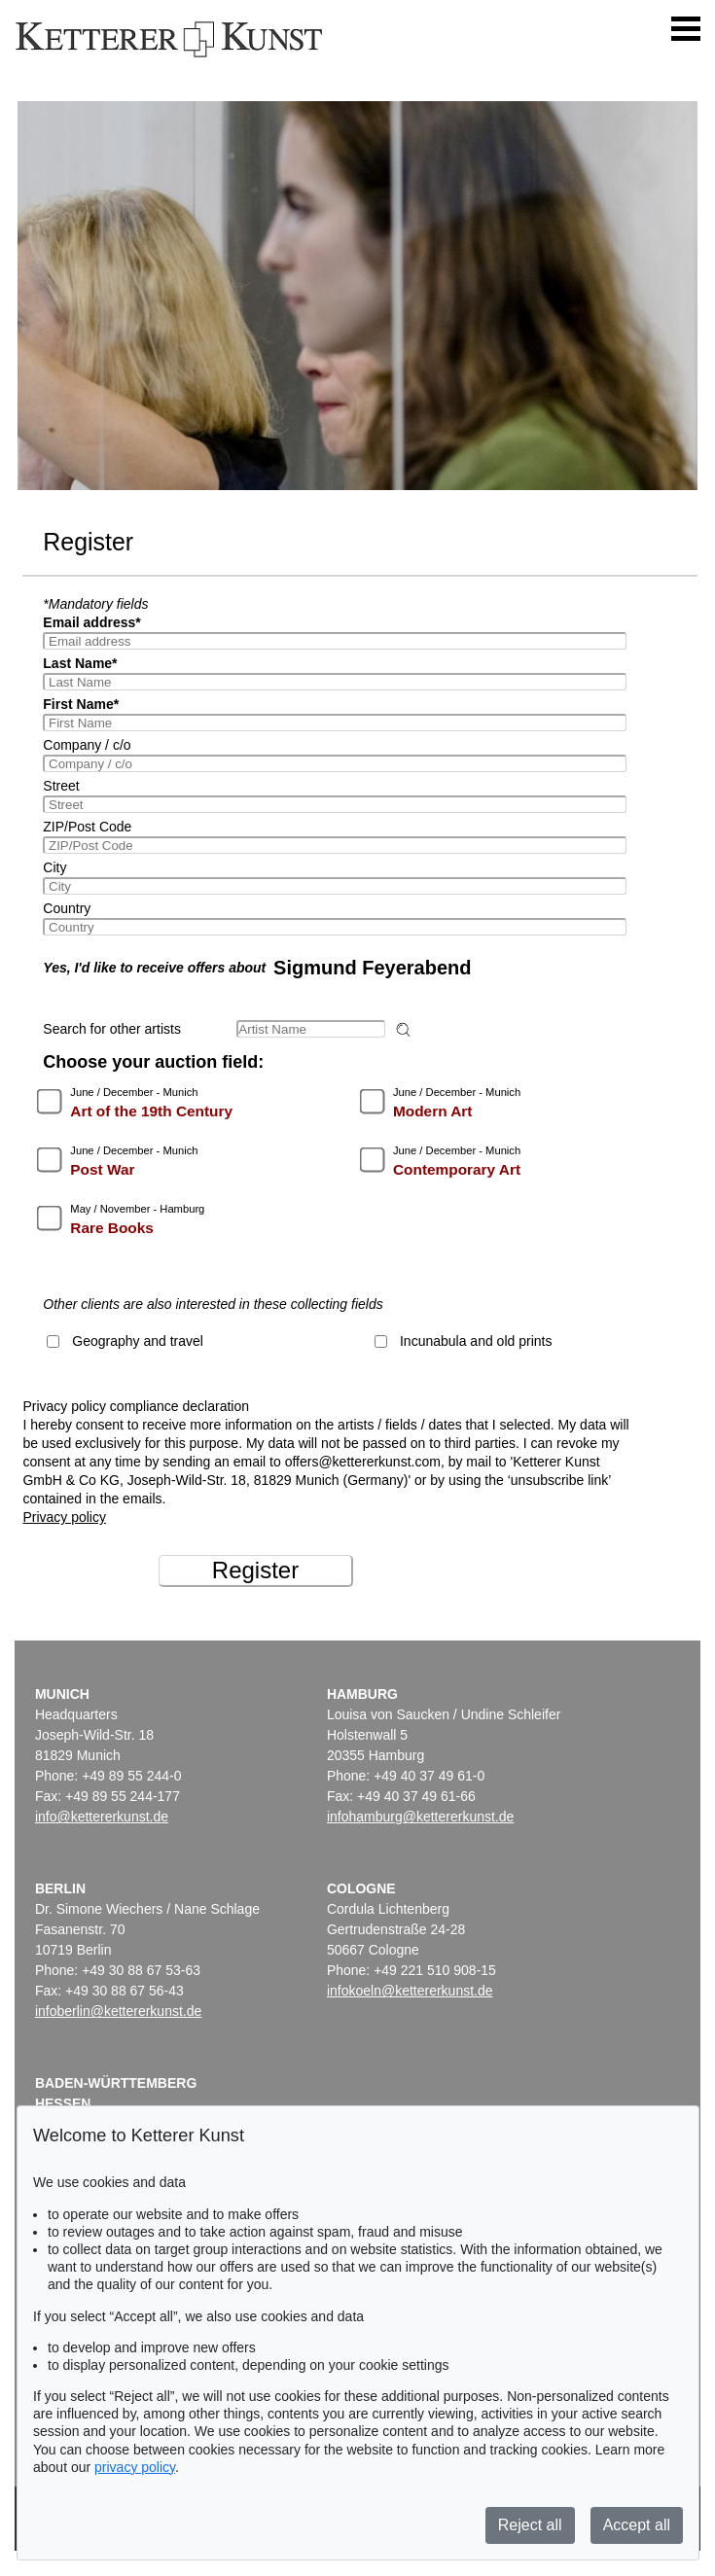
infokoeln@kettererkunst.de (410, 1990)
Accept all (636, 2525)
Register (255, 1570)
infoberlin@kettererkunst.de (118, 2011)
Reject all (530, 2525)
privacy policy (134, 2467)
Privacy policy (64, 1517)
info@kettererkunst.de (101, 1816)
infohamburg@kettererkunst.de (420, 1816)
